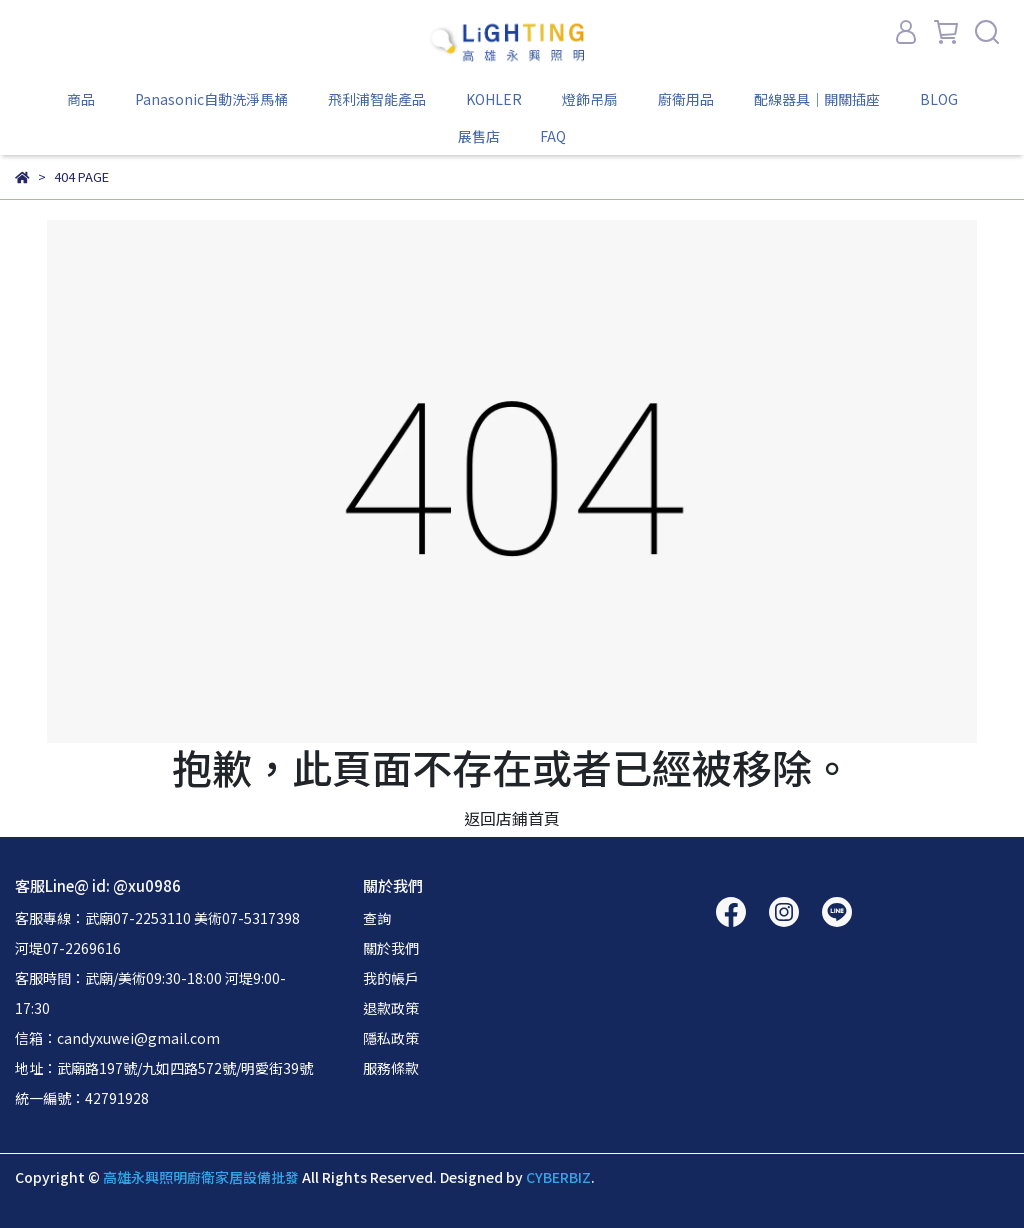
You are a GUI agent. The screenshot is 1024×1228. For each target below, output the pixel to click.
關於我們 (391, 948)
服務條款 (391, 1068)
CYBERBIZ (558, 1177)
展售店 (479, 136)
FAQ (553, 136)
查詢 (377, 918)
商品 (81, 99)
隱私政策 (391, 1038)
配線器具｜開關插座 (817, 99)
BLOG (939, 99)
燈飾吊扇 (590, 99)
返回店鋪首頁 (512, 818)
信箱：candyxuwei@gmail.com (117, 1038)
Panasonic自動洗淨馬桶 (211, 99)
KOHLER (494, 99)
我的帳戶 (391, 978)
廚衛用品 (686, 99)
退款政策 (391, 1008)
